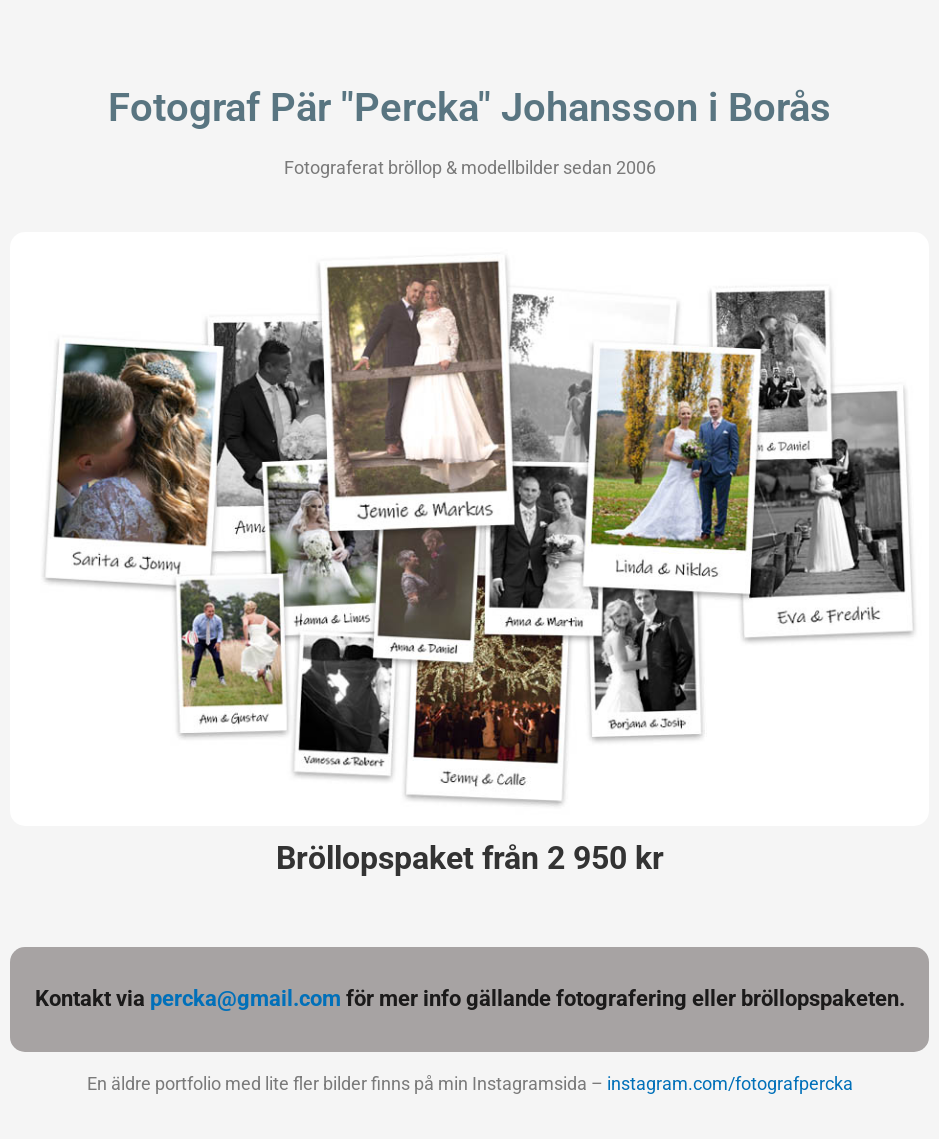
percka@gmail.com (245, 998)
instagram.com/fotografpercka (730, 1083)
